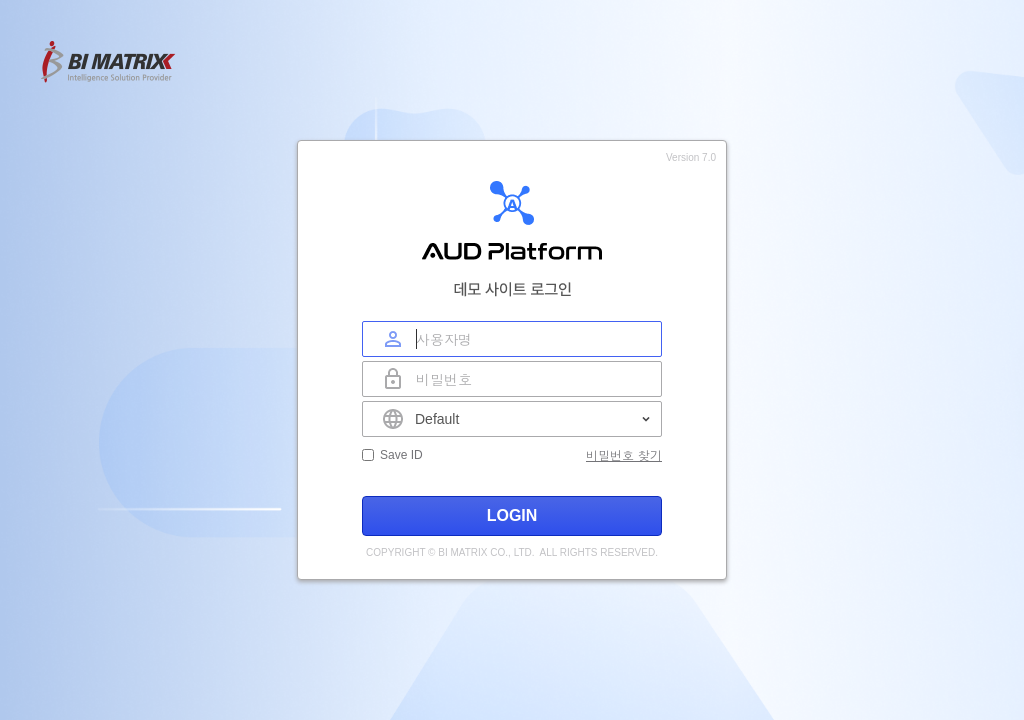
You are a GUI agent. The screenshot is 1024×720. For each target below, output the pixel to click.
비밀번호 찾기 (624, 454)
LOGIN (512, 515)
